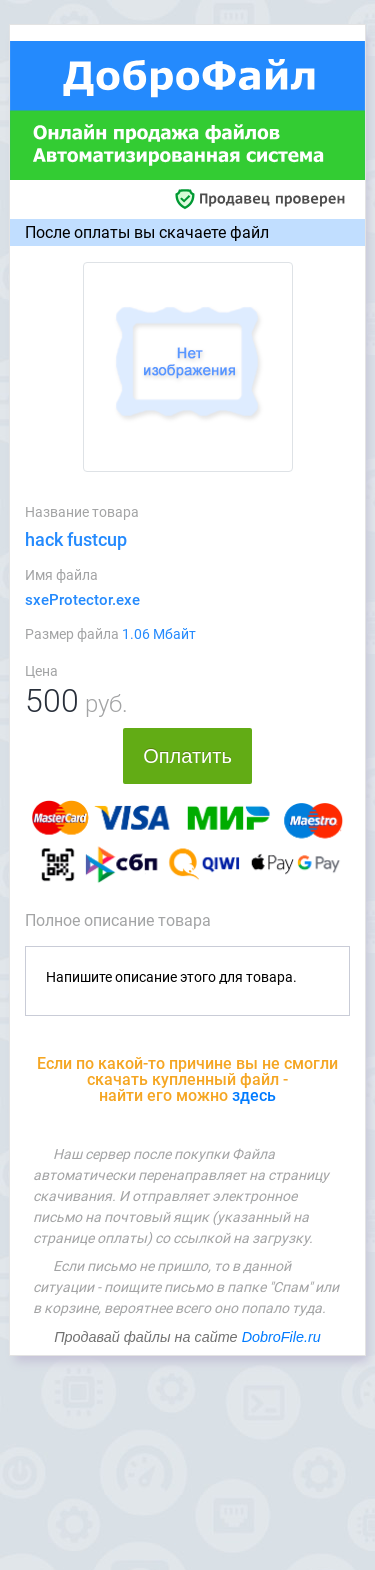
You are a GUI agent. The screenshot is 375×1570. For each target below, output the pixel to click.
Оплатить (187, 756)
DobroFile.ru (281, 1337)
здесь (254, 1095)
